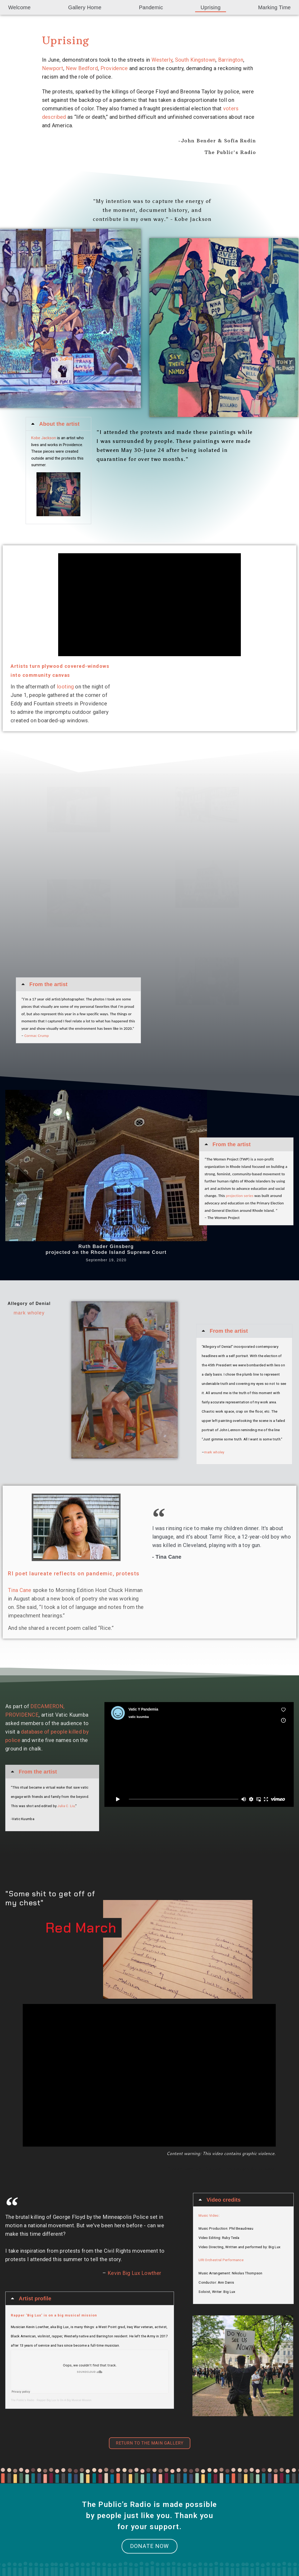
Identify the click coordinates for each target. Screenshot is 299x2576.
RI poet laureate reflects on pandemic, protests (74, 1573)
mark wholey (29, 1313)
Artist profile (35, 2298)
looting (65, 686)
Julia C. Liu (66, 1806)
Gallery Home (85, 7)
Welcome (19, 7)
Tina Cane (19, 1590)
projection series (240, 1195)
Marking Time (274, 7)
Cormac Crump (36, 1035)
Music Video (208, 2215)
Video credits (223, 2200)
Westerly (161, 60)
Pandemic (151, 7)
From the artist (48, 984)
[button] (58, 423)
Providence (114, 68)
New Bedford (82, 68)
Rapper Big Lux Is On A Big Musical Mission (64, 2400)
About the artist (59, 424)
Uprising (211, 7)
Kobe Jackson (43, 438)
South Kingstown (195, 60)
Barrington (230, 60)
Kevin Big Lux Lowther (134, 2273)
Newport (52, 68)
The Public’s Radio (22, 2400)
